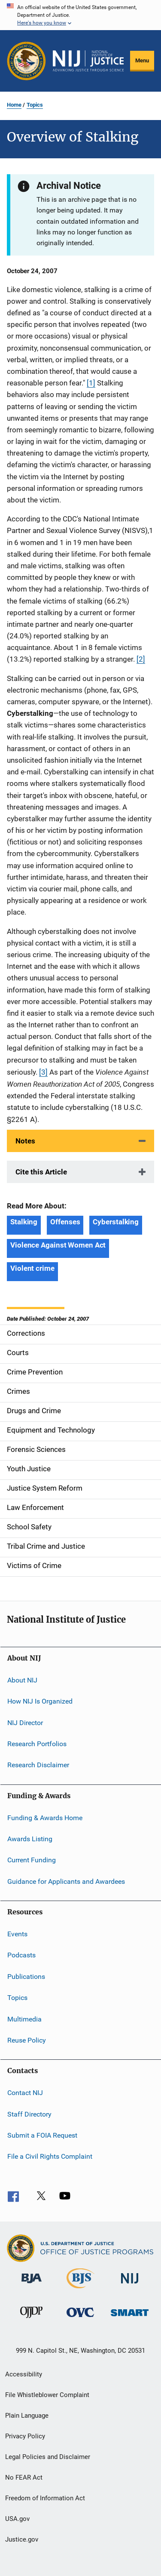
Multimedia (24, 2019)
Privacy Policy (25, 2436)
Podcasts (21, 1955)
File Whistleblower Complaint (47, 2395)
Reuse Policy (26, 2040)
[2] (141, 659)
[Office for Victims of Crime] (80, 2318)
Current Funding (31, 1860)
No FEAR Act (24, 2477)
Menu (142, 60)
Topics (35, 105)
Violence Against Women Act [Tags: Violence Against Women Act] (58, 1245)
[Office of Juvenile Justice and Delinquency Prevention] (31, 2319)
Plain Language (27, 2415)
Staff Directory (29, 2114)
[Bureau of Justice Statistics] (80, 2290)
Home (14, 105)
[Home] (88, 61)
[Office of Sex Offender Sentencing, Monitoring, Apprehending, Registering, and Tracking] (130, 2317)
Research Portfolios (37, 1744)
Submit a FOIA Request (42, 2135)
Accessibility (23, 2374)
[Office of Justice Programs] (26, 60)
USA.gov (17, 2519)
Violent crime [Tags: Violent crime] (32, 1268)
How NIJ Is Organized (40, 1701)
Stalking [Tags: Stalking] (23, 1221)
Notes (25, 1141)
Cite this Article (41, 1172)
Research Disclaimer (38, 1765)
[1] (91, 383)
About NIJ (22, 1680)
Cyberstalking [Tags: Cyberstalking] (116, 1221)
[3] (43, 1072)
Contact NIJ (25, 2093)
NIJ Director (25, 1722)
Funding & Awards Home (44, 1817)
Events (17, 1934)
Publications (26, 1976)
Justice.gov (21, 2539)
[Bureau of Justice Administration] (31, 2284)
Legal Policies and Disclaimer (47, 2457)
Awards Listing (29, 1839)
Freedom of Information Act (45, 2498)
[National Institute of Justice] (129, 2285)
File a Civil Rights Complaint (49, 2156)
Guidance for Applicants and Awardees (66, 1881)
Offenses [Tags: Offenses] (65, 1221)
